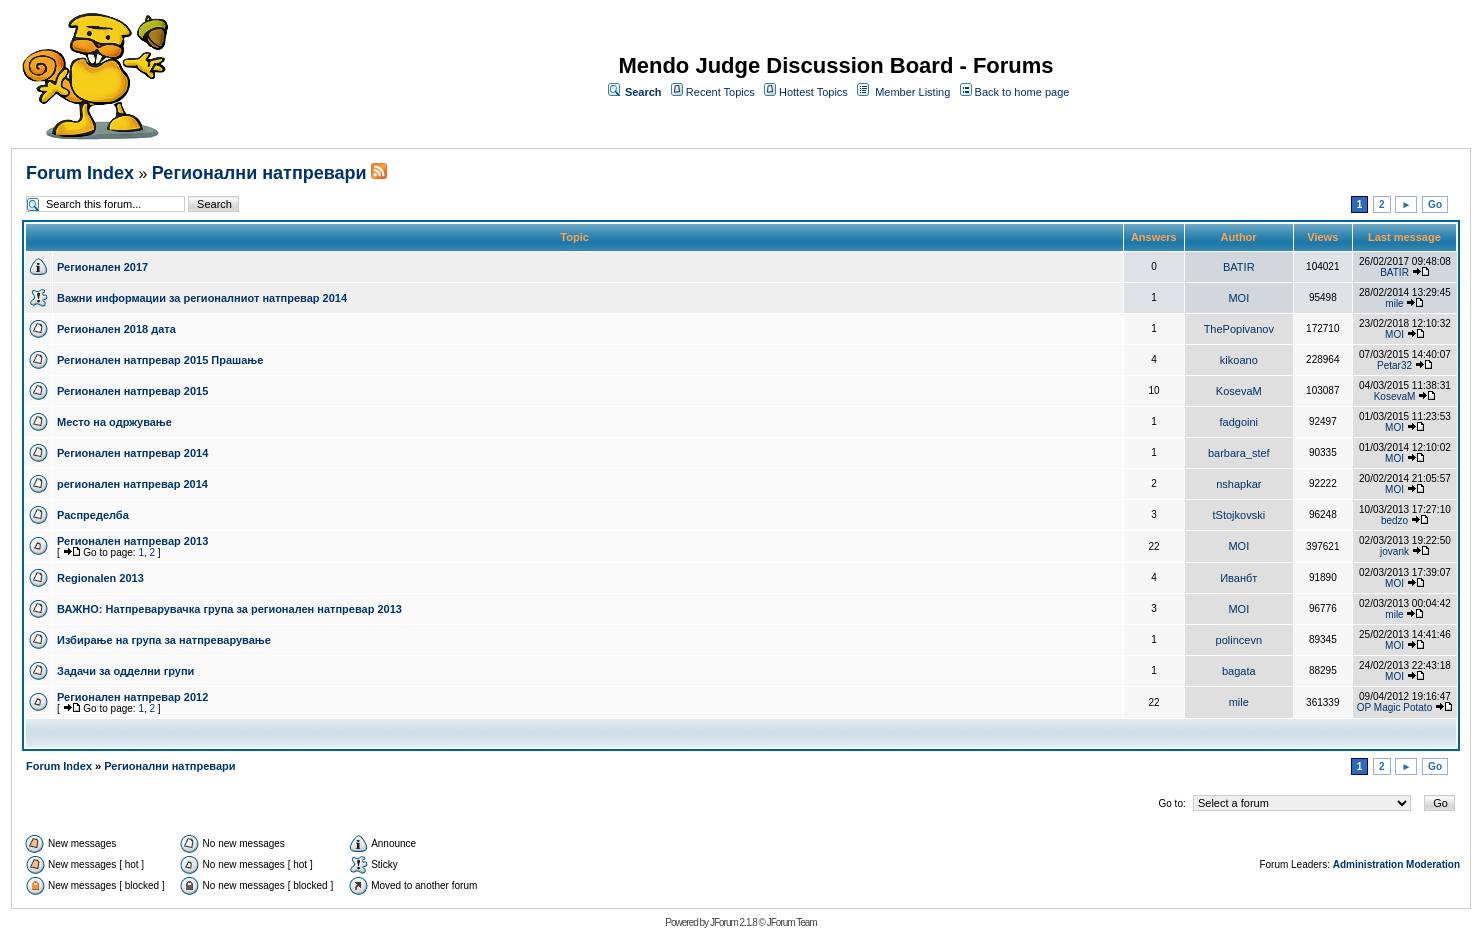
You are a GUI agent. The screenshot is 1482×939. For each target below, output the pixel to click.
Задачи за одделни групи (125, 671)
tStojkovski (1239, 515)
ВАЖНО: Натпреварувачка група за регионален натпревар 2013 (229, 609)
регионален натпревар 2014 (132, 484)
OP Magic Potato (1394, 707)
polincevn (1239, 640)
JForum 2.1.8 (733, 922)
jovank (1394, 551)
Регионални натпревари (259, 173)
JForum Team (792, 922)
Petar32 (1394, 365)
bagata (1239, 671)
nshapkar (1238, 484)
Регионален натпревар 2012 (132, 697)
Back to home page (1022, 92)
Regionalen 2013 (100, 578)
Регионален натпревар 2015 (132, 391)
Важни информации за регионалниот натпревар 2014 (202, 298)
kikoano (1239, 360)
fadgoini (1239, 422)
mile (1394, 303)
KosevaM (1239, 391)
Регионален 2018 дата (116, 329)
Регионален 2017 (102, 267)
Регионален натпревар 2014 (132, 453)
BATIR (1239, 267)
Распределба (93, 515)
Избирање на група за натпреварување (164, 640)
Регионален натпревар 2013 (132, 541)
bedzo (1394, 520)
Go (1435, 204)
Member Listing (912, 92)
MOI (1238, 298)
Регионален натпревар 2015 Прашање (160, 360)
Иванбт (1238, 578)
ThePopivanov (1239, 329)
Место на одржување (114, 422)
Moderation (1433, 864)
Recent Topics (720, 92)
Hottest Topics (813, 92)
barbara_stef (1239, 453)
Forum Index (80, 173)
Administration (1368, 864)
